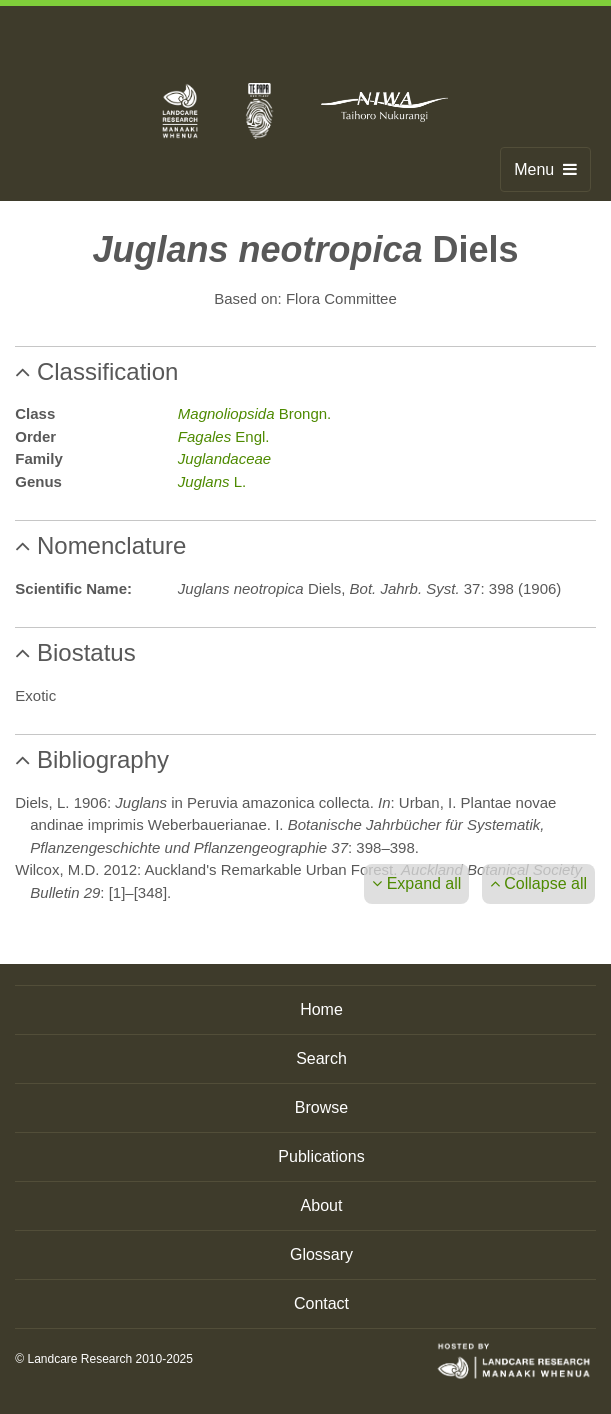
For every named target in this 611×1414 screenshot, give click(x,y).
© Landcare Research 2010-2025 (104, 1359)
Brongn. (254, 413)
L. (212, 481)
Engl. (224, 436)
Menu (545, 169)
